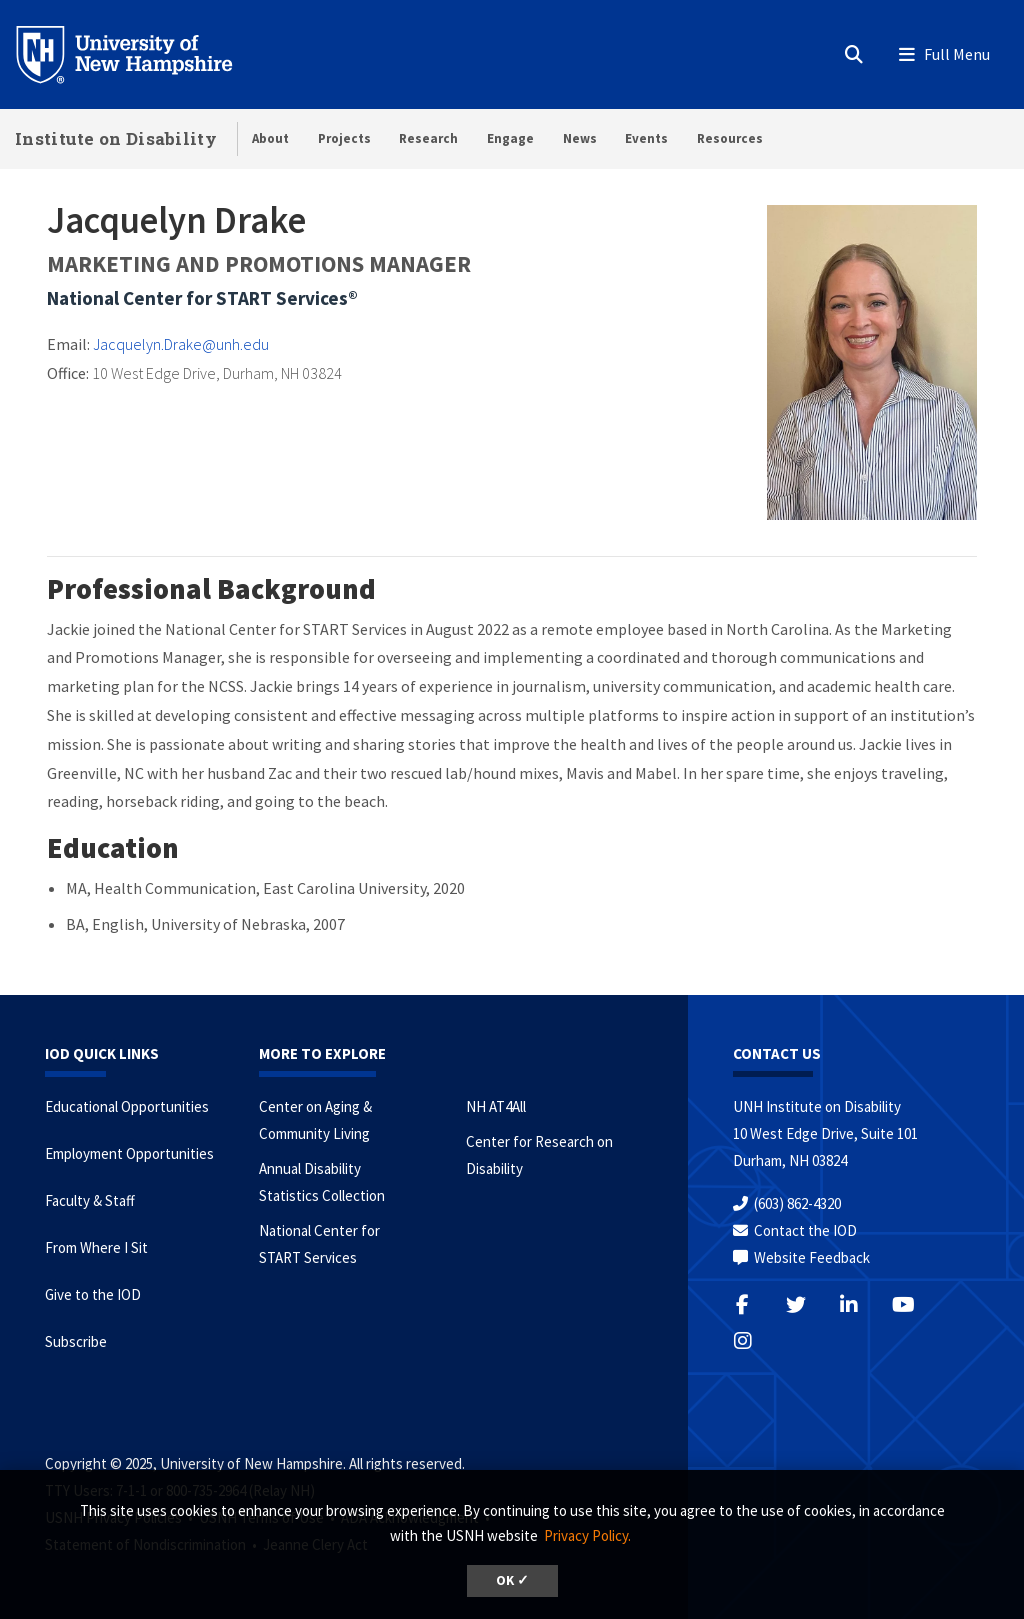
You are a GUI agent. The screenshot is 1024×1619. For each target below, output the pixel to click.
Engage (510, 138)
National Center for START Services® (202, 298)
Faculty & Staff (90, 1200)
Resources (730, 138)
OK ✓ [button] (512, 1580)
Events (646, 138)
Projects (344, 138)
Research (428, 138)
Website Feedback (812, 1257)
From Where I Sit (96, 1247)
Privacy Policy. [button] (587, 1535)
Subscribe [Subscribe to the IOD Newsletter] (76, 1341)
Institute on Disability (116, 138)
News (580, 138)
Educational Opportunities (127, 1106)
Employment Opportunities (129, 1153)
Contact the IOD (805, 1230)
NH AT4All (496, 1106)
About (270, 138)
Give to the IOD (93, 1294)
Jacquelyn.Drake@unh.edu (181, 344)
